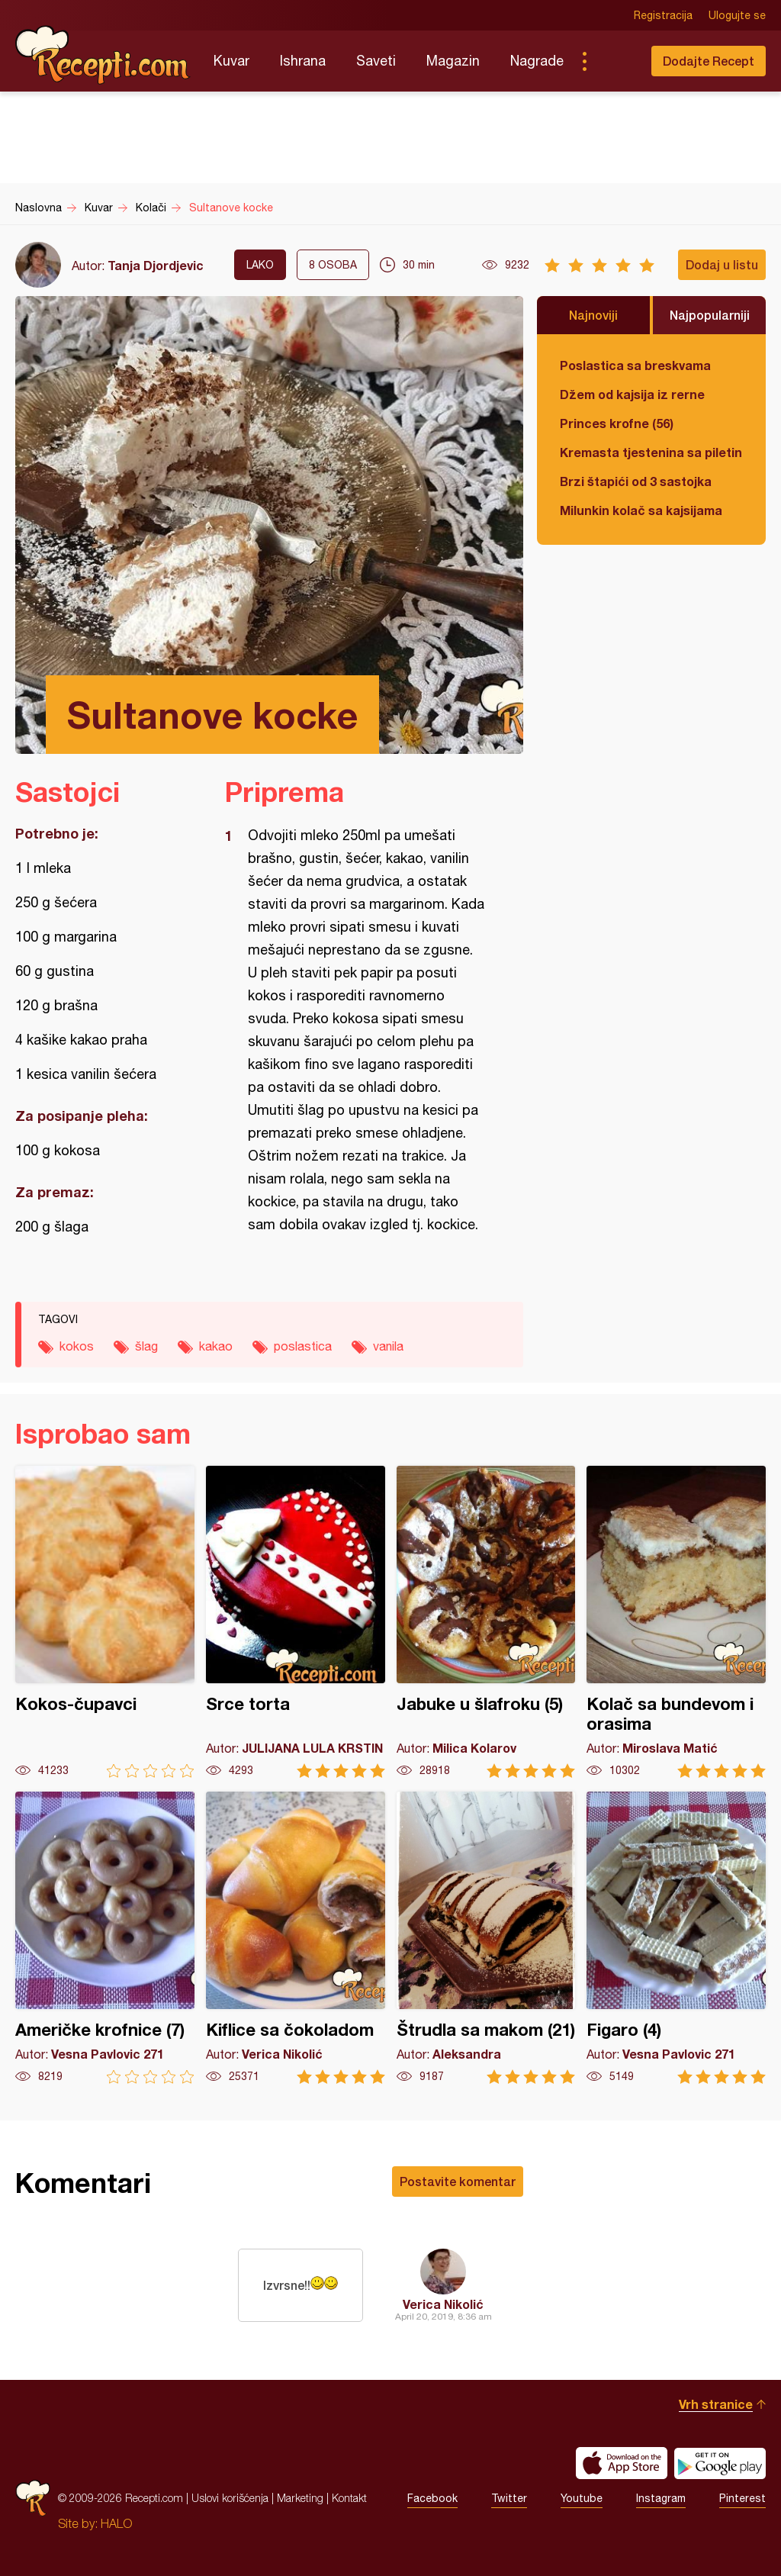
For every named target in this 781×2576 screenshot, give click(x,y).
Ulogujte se (737, 15)
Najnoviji (593, 315)
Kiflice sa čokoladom (295, 1938)
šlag (146, 1346)
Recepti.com (103, 55)
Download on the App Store (621, 2463)
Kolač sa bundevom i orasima (676, 1622)
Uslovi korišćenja (229, 2497)
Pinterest (742, 2498)
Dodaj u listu (722, 264)
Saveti (376, 61)
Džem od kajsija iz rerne (632, 394)
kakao (216, 1346)
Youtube (582, 2498)
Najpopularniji (710, 315)
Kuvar (231, 61)
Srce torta (295, 1622)
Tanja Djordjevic (156, 265)
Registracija (663, 15)
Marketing (300, 2497)
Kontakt (349, 2497)
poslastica (303, 1346)
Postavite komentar (458, 2181)
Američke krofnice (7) (104, 1938)
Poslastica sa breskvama (635, 365)
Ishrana (303, 61)
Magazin (453, 61)
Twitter (509, 2498)
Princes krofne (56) (616, 423)
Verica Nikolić (443, 2304)
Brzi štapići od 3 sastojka (636, 481)
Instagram (661, 2498)
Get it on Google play (720, 2463)
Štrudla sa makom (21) (486, 1938)
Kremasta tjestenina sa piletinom (651, 452)
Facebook (432, 2498)
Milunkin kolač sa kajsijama (641, 510)
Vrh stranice (716, 2404)
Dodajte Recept (708, 60)
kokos (76, 1346)
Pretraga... (614, 61)
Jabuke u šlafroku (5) (486, 1622)
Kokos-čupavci (104, 1622)
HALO (116, 2523)
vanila (388, 1346)
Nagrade (537, 61)
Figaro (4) (676, 1938)
